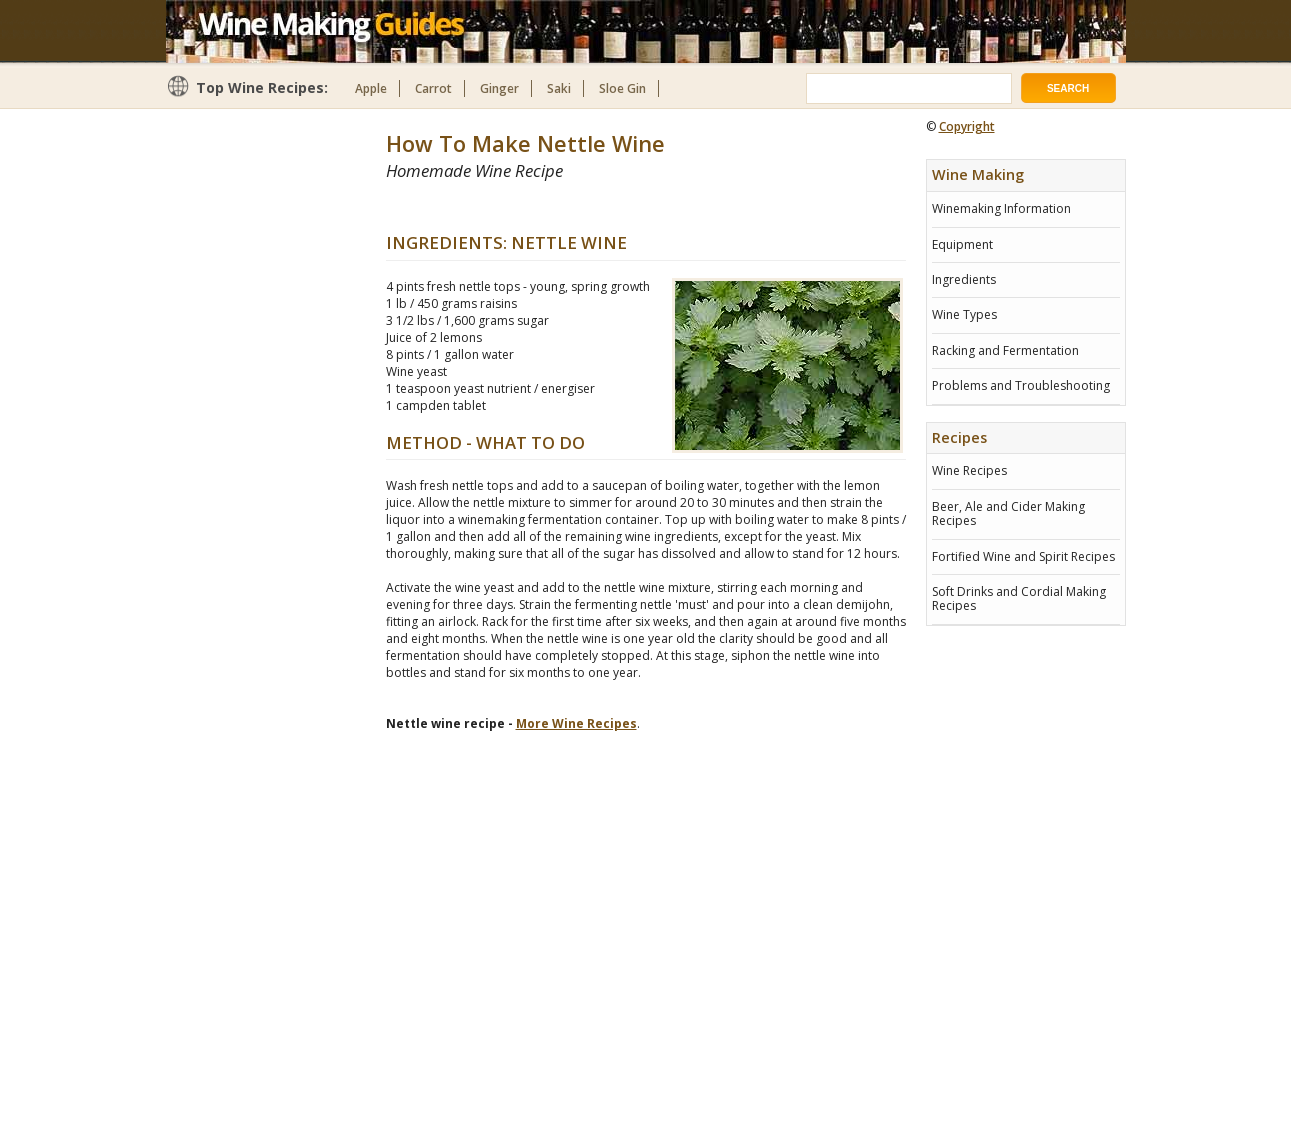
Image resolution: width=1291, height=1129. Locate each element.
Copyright (967, 126)
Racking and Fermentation (1005, 350)
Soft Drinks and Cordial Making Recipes (1019, 598)
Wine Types (964, 314)
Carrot (433, 88)
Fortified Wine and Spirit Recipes (1023, 556)
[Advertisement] (620, 206)
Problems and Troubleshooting (1021, 385)
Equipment (962, 244)
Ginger (499, 88)
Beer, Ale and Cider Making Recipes (1008, 513)
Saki (559, 88)
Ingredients (964, 279)
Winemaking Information (1001, 208)
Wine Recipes (969, 470)
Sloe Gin (622, 88)
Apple (371, 88)
